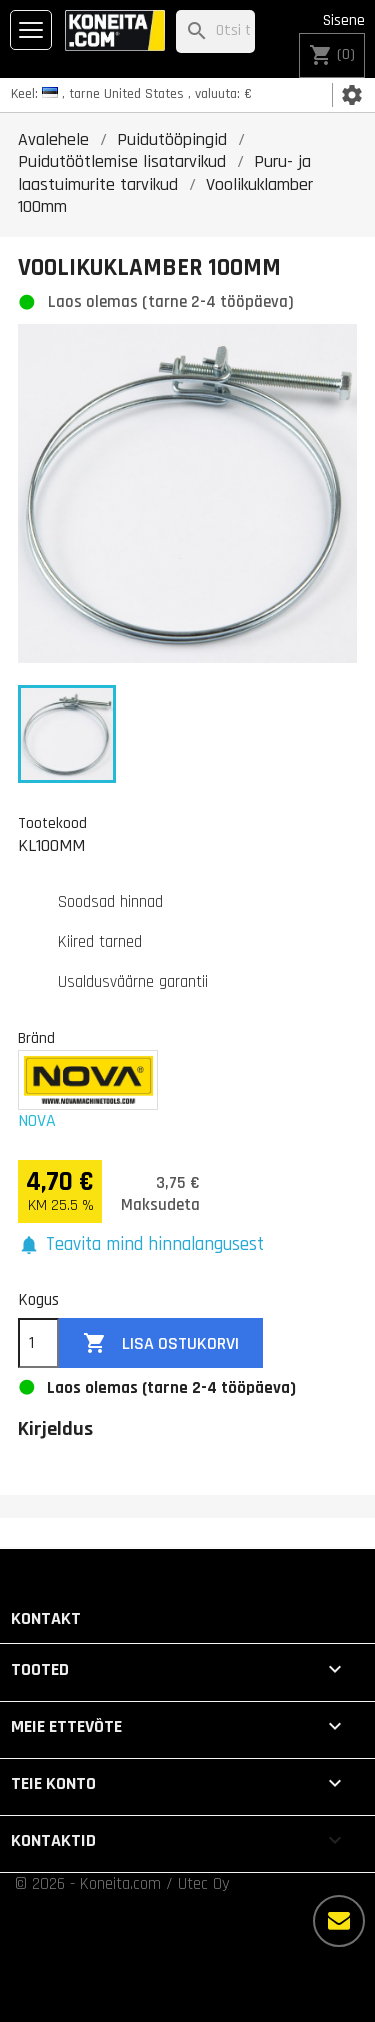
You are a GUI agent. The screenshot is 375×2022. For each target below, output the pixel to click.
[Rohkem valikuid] (339, 1921)
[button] (141, 1245)
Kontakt (46, 1618)
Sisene (344, 20)
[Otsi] (215, 31)
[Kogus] (38, 1343)
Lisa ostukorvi (161, 1343)
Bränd (36, 1038)
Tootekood (52, 823)
